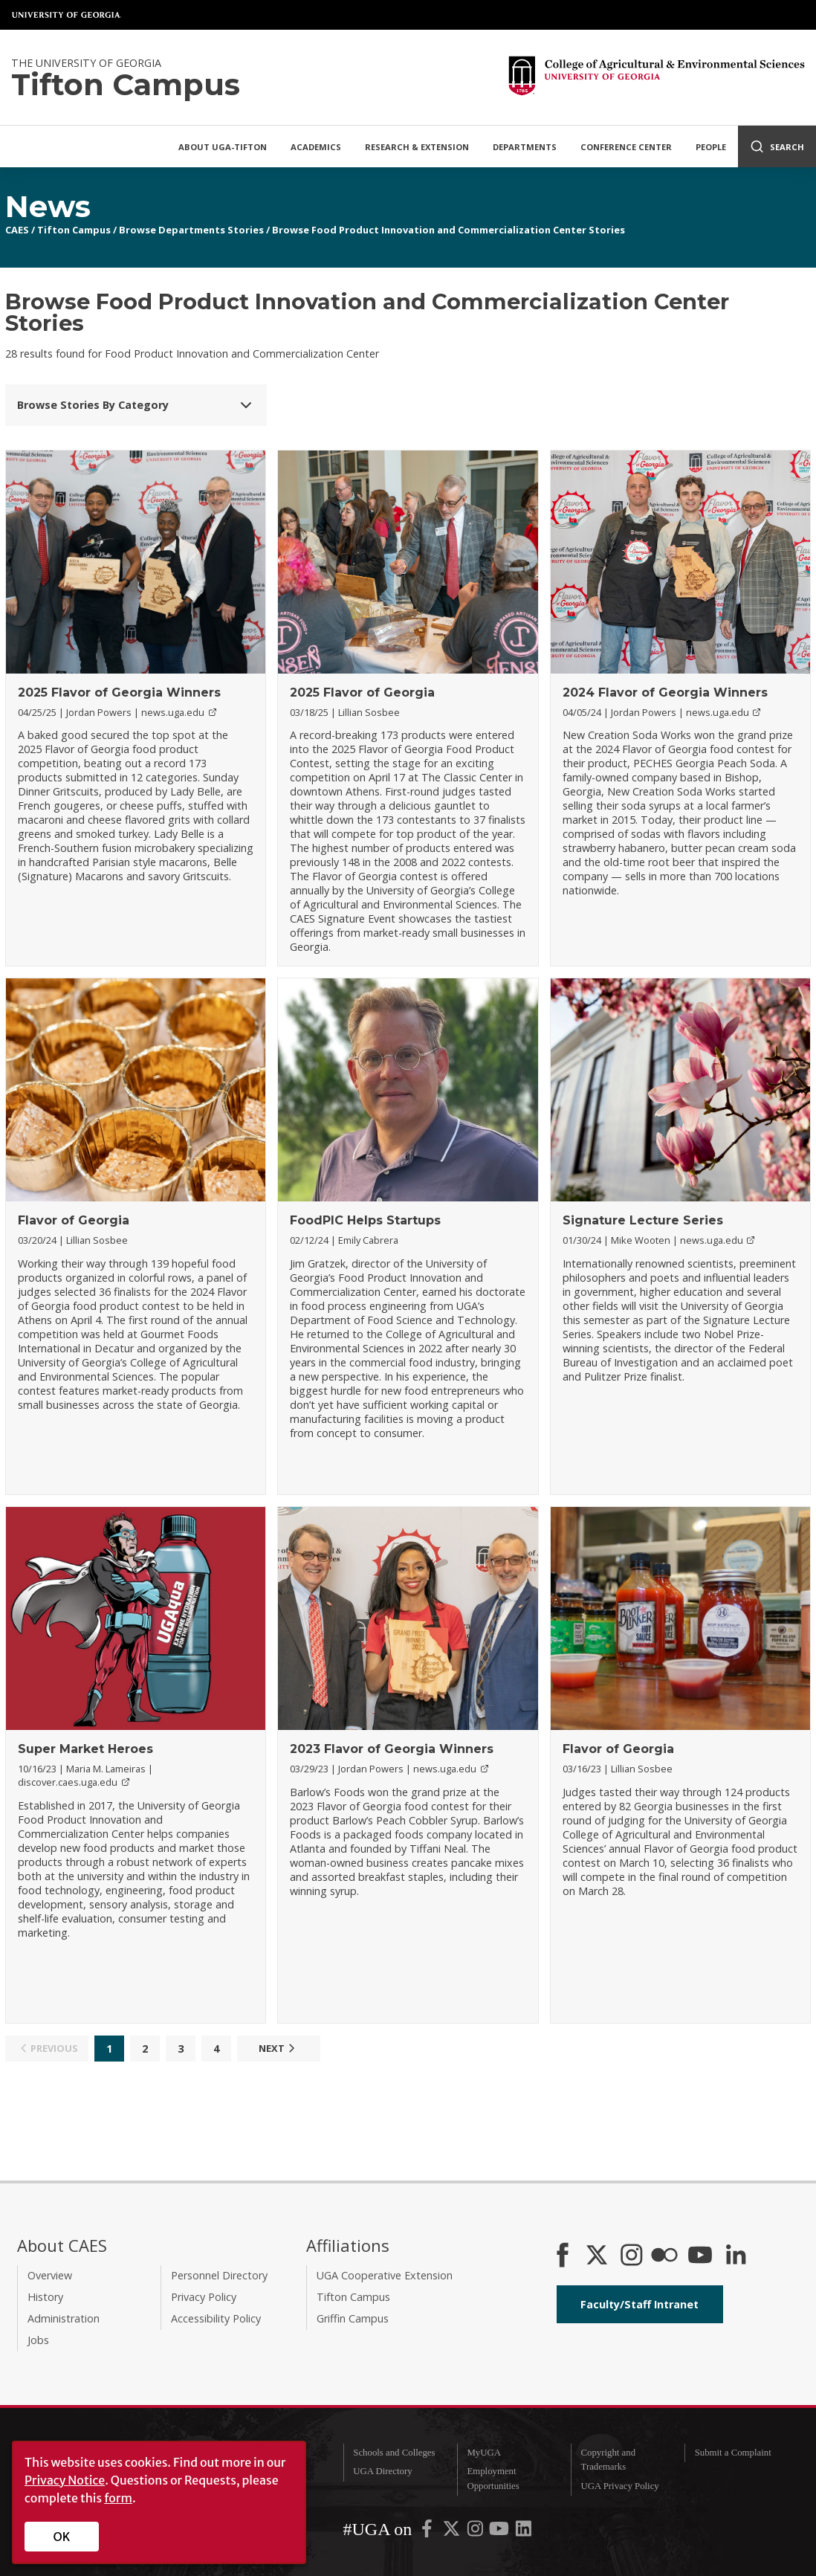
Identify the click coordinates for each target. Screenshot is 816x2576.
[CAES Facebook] (562, 2256)
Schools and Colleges (394, 2452)
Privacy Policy (203, 2297)
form (118, 2498)
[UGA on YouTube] (500, 2532)
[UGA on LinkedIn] (523, 2532)
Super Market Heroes (85, 1749)
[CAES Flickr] (664, 2256)
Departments (525, 146)
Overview (49, 2275)
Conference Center (626, 146)
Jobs (38, 2340)
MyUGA (484, 2452)
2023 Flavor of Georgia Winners (391, 1749)
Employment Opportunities (493, 2478)
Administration (63, 2318)
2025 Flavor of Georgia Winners (119, 692)
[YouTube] (700, 2256)
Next (279, 2048)
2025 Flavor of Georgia (362, 692)
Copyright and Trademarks (608, 2459)
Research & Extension (417, 146)
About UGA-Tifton (222, 146)
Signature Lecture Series (643, 1220)
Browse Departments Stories (191, 229)
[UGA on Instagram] (476, 2532)
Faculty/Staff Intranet (639, 2304)
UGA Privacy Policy (620, 2486)
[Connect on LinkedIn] (736, 2256)
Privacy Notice (65, 2480)
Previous (47, 2048)
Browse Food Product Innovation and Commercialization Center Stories (448, 229)
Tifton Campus (74, 229)
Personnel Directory (219, 2275)
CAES (17, 229)
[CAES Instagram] (631, 2256)
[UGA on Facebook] (428, 2532)
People (711, 146)
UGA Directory (382, 2471)
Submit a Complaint (733, 2452)
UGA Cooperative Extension (385, 2275)
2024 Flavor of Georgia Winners (665, 692)
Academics (316, 146)
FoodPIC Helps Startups (365, 1220)
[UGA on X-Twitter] (452, 2532)
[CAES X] (598, 2256)
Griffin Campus (353, 2318)
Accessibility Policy (216, 2318)
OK (62, 2536)
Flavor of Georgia (73, 1220)
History (45, 2297)
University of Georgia (67, 15)
